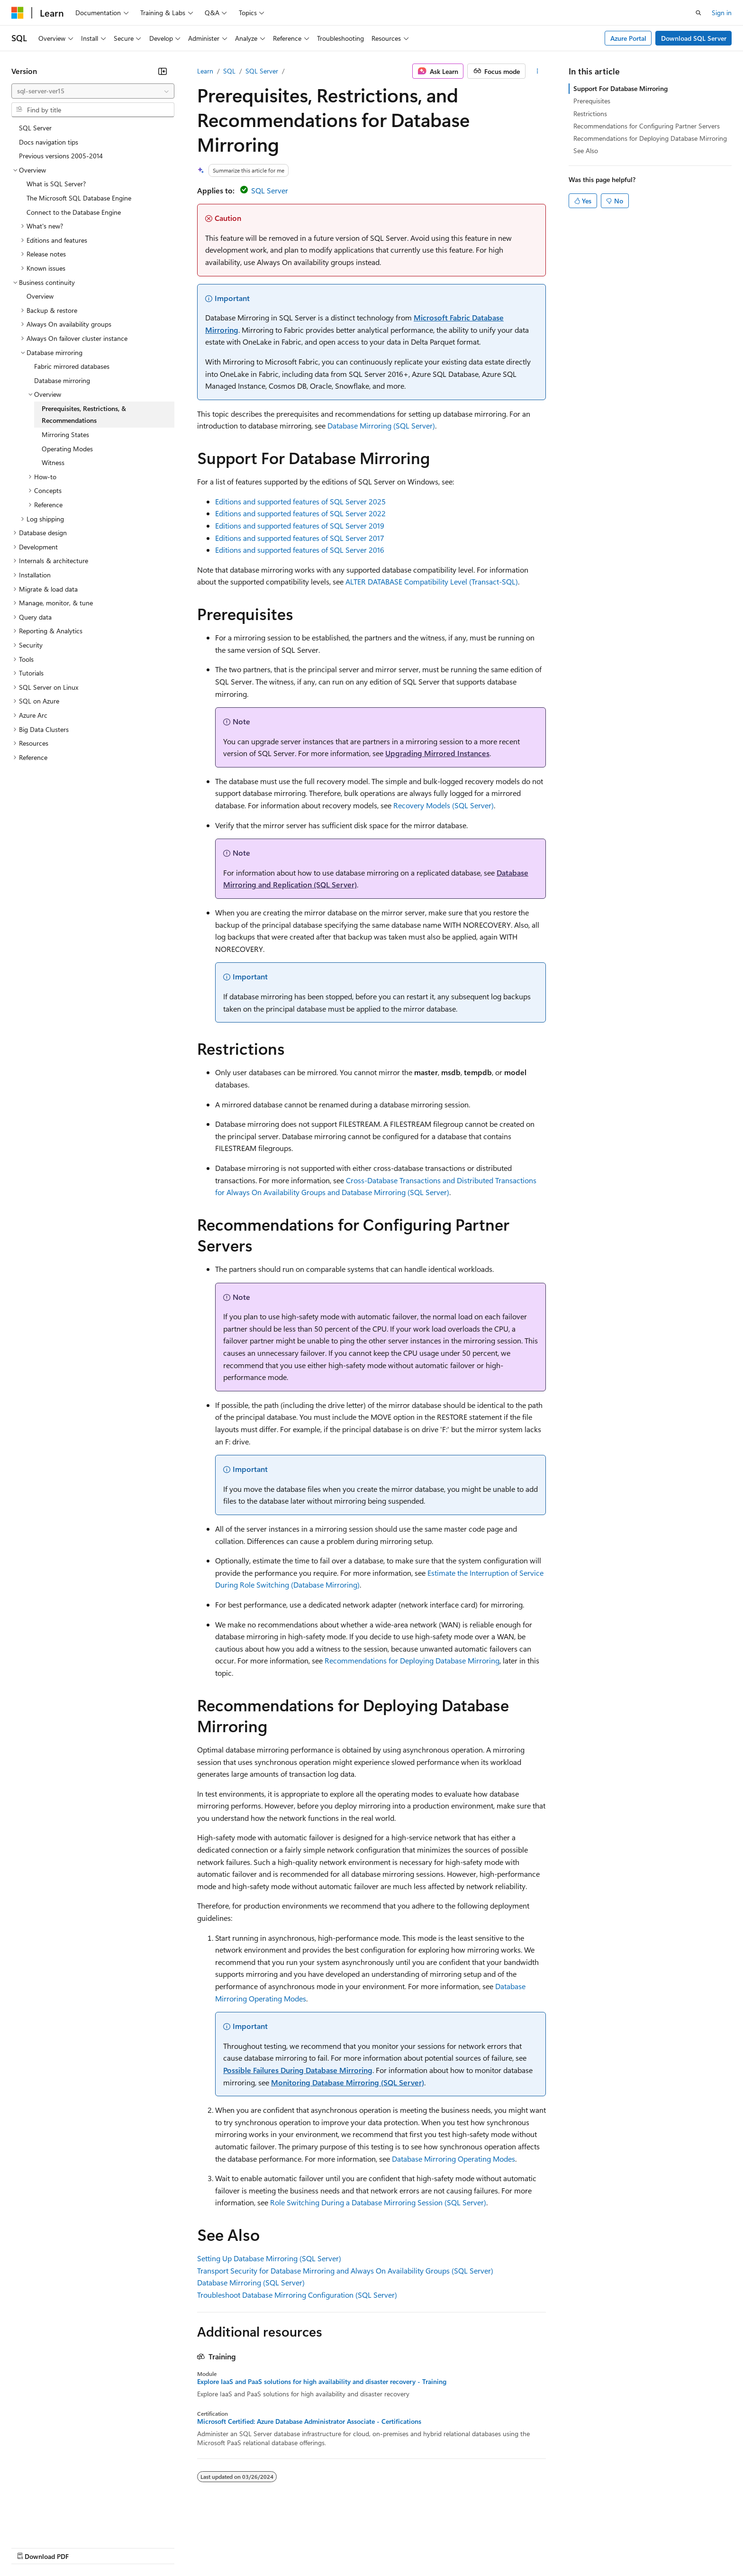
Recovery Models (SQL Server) (443, 805)
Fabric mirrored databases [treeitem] (71, 366)
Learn (205, 70)
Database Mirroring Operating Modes (453, 2159)
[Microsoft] (17, 13)
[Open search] (698, 12)
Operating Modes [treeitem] (67, 448)
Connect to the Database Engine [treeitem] (74, 212)
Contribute (169, 2547)
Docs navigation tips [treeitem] (48, 141)
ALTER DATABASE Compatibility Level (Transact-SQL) (431, 581)
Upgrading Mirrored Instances (437, 753)
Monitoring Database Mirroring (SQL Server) (347, 2082)
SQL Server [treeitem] (35, 127)
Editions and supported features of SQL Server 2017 (299, 538)
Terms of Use (346, 2547)
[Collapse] (162, 71)
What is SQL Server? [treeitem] (56, 183)
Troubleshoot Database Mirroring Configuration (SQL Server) (297, 2295)
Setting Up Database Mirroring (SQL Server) (269, 2258)
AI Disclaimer (30, 2547)
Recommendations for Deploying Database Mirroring (412, 1660)
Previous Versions (86, 2547)
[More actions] (537, 71)
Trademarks (392, 2547)
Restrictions (590, 113)
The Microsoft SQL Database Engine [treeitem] (79, 197)
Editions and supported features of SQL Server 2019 (299, 525)
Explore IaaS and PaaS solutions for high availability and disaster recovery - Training (321, 2381)
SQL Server (261, 70)
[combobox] (92, 91)
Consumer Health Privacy (272, 2547)
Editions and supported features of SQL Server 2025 (300, 501)
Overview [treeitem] (40, 296)
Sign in (722, 12)
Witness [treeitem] (53, 462)
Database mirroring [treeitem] (62, 380)
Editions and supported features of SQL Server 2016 (299, 550)
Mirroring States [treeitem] (65, 434)
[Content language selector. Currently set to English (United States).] (54, 2524)
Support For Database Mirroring (620, 88)
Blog (129, 2547)
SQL (229, 70)
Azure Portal (628, 38)
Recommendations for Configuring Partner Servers (646, 125)
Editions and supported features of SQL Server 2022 (300, 513)
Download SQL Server (693, 38)
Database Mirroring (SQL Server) (381, 425)
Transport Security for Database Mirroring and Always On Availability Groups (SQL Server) (345, 2270)
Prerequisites (591, 100)
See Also (585, 150)
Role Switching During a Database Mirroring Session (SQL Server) (378, 2202)
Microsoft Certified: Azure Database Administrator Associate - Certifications (309, 2421)
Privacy (207, 2547)
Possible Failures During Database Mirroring (297, 2070)
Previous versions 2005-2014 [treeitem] (61, 155)
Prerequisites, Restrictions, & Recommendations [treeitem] (84, 414)
